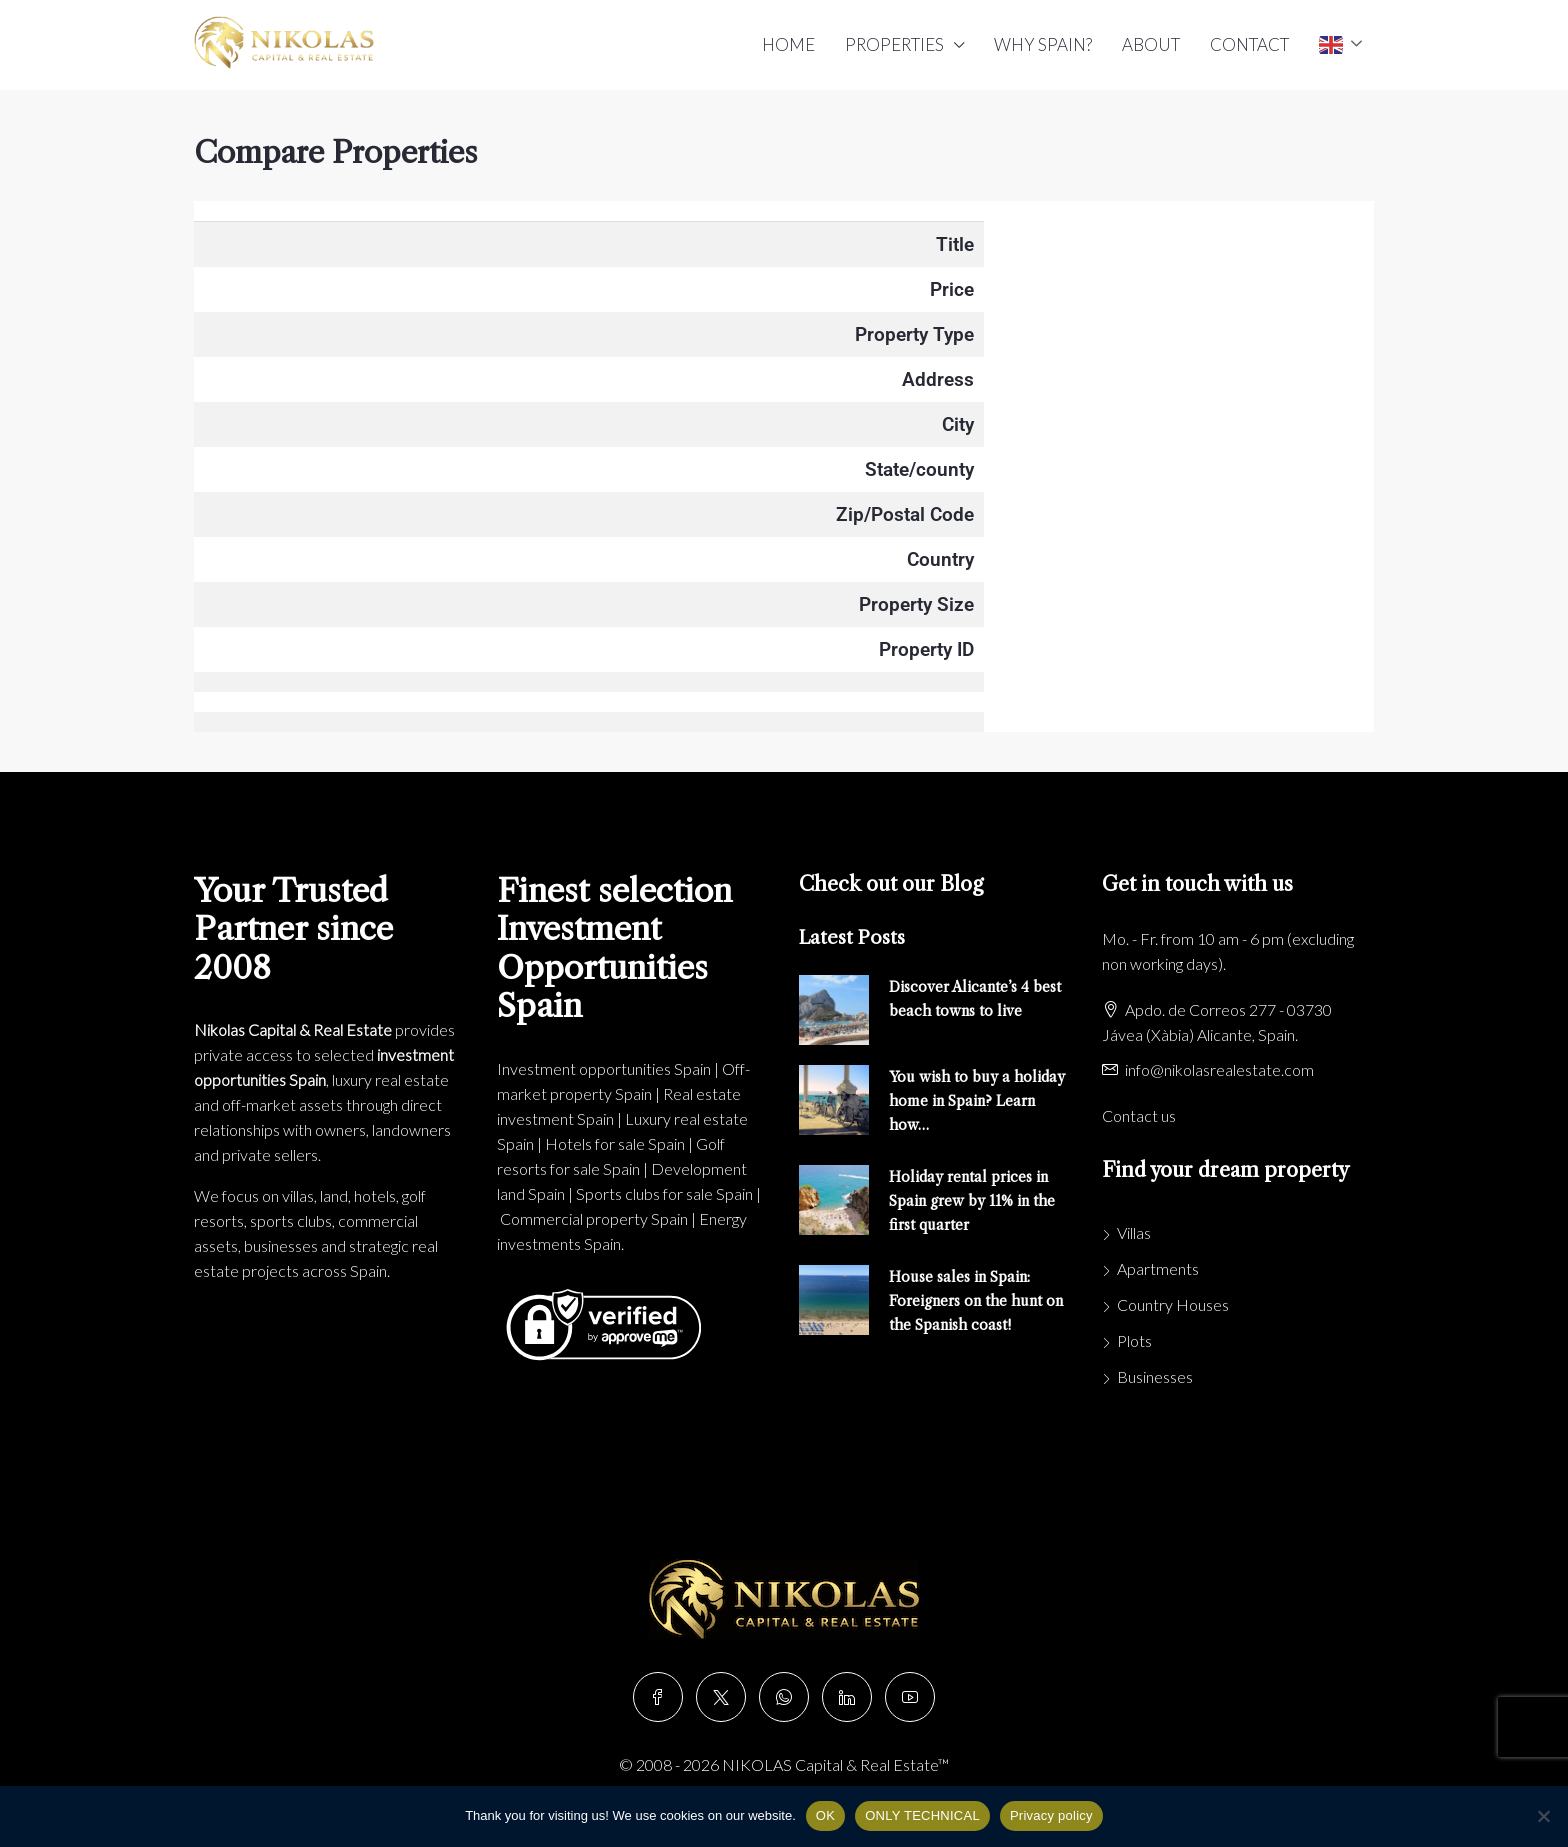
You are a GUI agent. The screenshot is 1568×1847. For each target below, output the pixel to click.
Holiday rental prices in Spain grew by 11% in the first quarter (972, 1201)
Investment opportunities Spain (604, 1068)
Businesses (1155, 1376)
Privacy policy (1051, 1815)
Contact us (1139, 1115)
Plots (1134, 1340)
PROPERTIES (894, 44)
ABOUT (1151, 44)
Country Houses (1173, 1304)
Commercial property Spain (594, 1218)
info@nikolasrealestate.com (1219, 1069)
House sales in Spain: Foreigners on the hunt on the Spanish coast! (976, 1301)
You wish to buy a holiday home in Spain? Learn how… (977, 1101)
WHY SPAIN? (1043, 44)
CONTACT (1249, 44)
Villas (1134, 1232)
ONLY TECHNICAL (922, 1815)
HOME (788, 44)
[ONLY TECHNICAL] (1543, 1816)
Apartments (1158, 1268)
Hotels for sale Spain (615, 1143)
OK (825, 1815)
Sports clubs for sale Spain (664, 1193)
